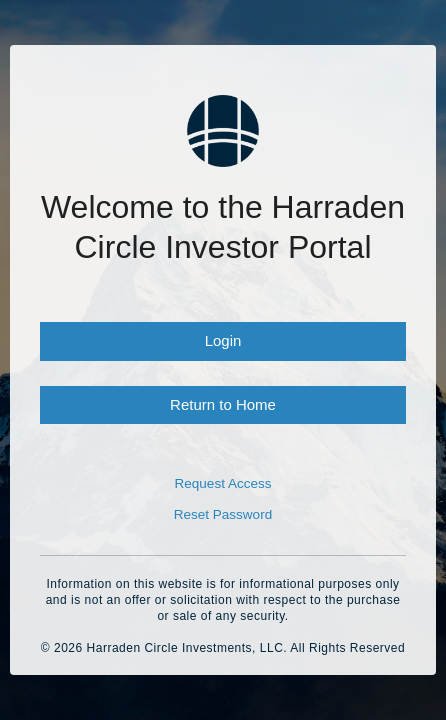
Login (223, 340)
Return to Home (223, 404)
